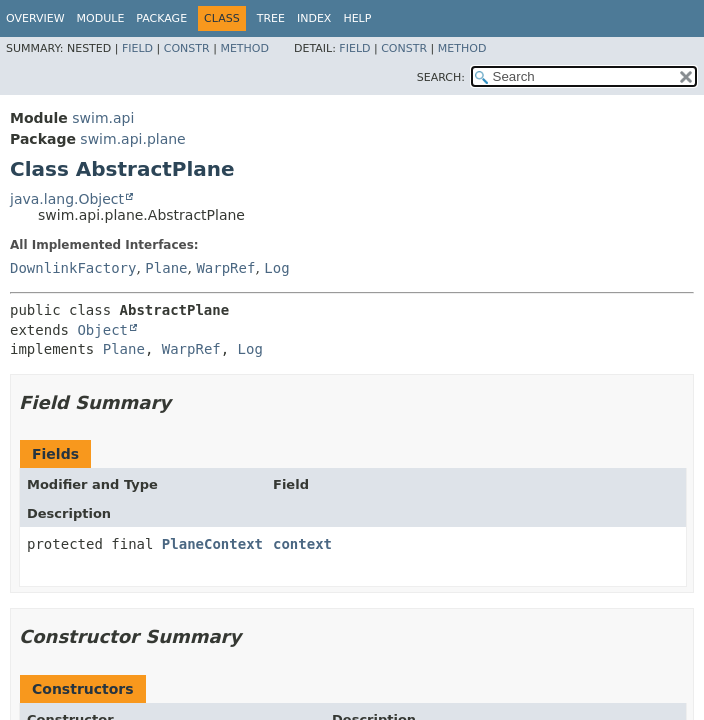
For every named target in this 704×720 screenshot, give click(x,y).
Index (314, 18)
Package (161, 18)
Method (244, 48)
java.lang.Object (67, 199)
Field (137, 48)
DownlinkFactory (73, 268)
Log (276, 268)
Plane (166, 268)
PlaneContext (212, 544)
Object (102, 330)
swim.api (103, 118)
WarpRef (225, 268)
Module (101, 18)
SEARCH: (441, 77)
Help (357, 18)
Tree (271, 18)
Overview (35, 18)
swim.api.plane (132, 139)
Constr (187, 48)
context (302, 544)
